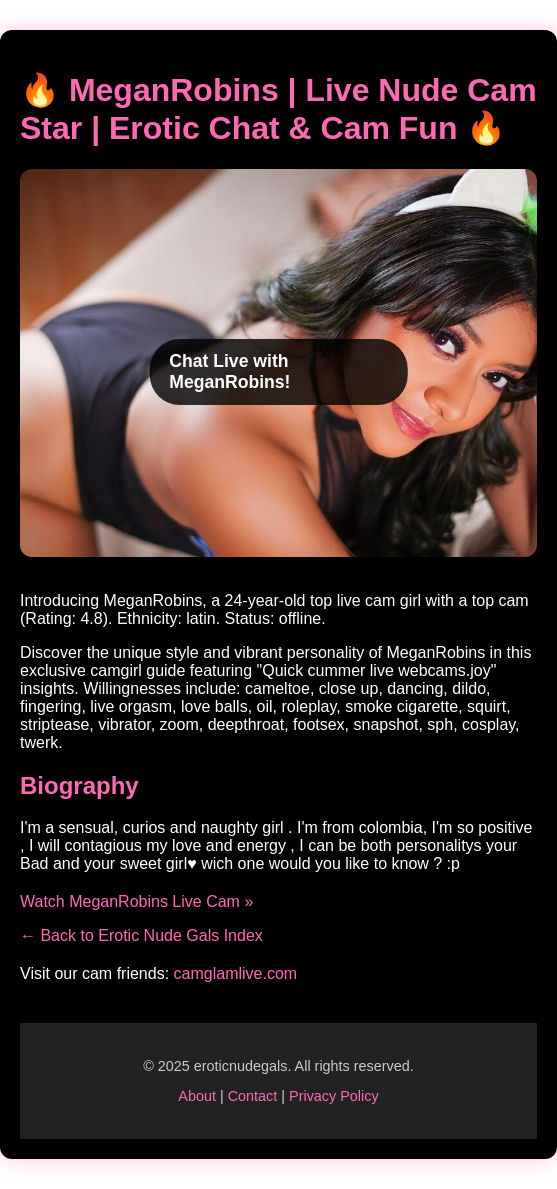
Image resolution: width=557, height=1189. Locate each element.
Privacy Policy (334, 1096)
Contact (253, 1096)
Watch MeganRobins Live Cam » (136, 901)
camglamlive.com (236, 973)
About (197, 1096)
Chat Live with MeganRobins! (229, 371)
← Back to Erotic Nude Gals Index (141, 935)
